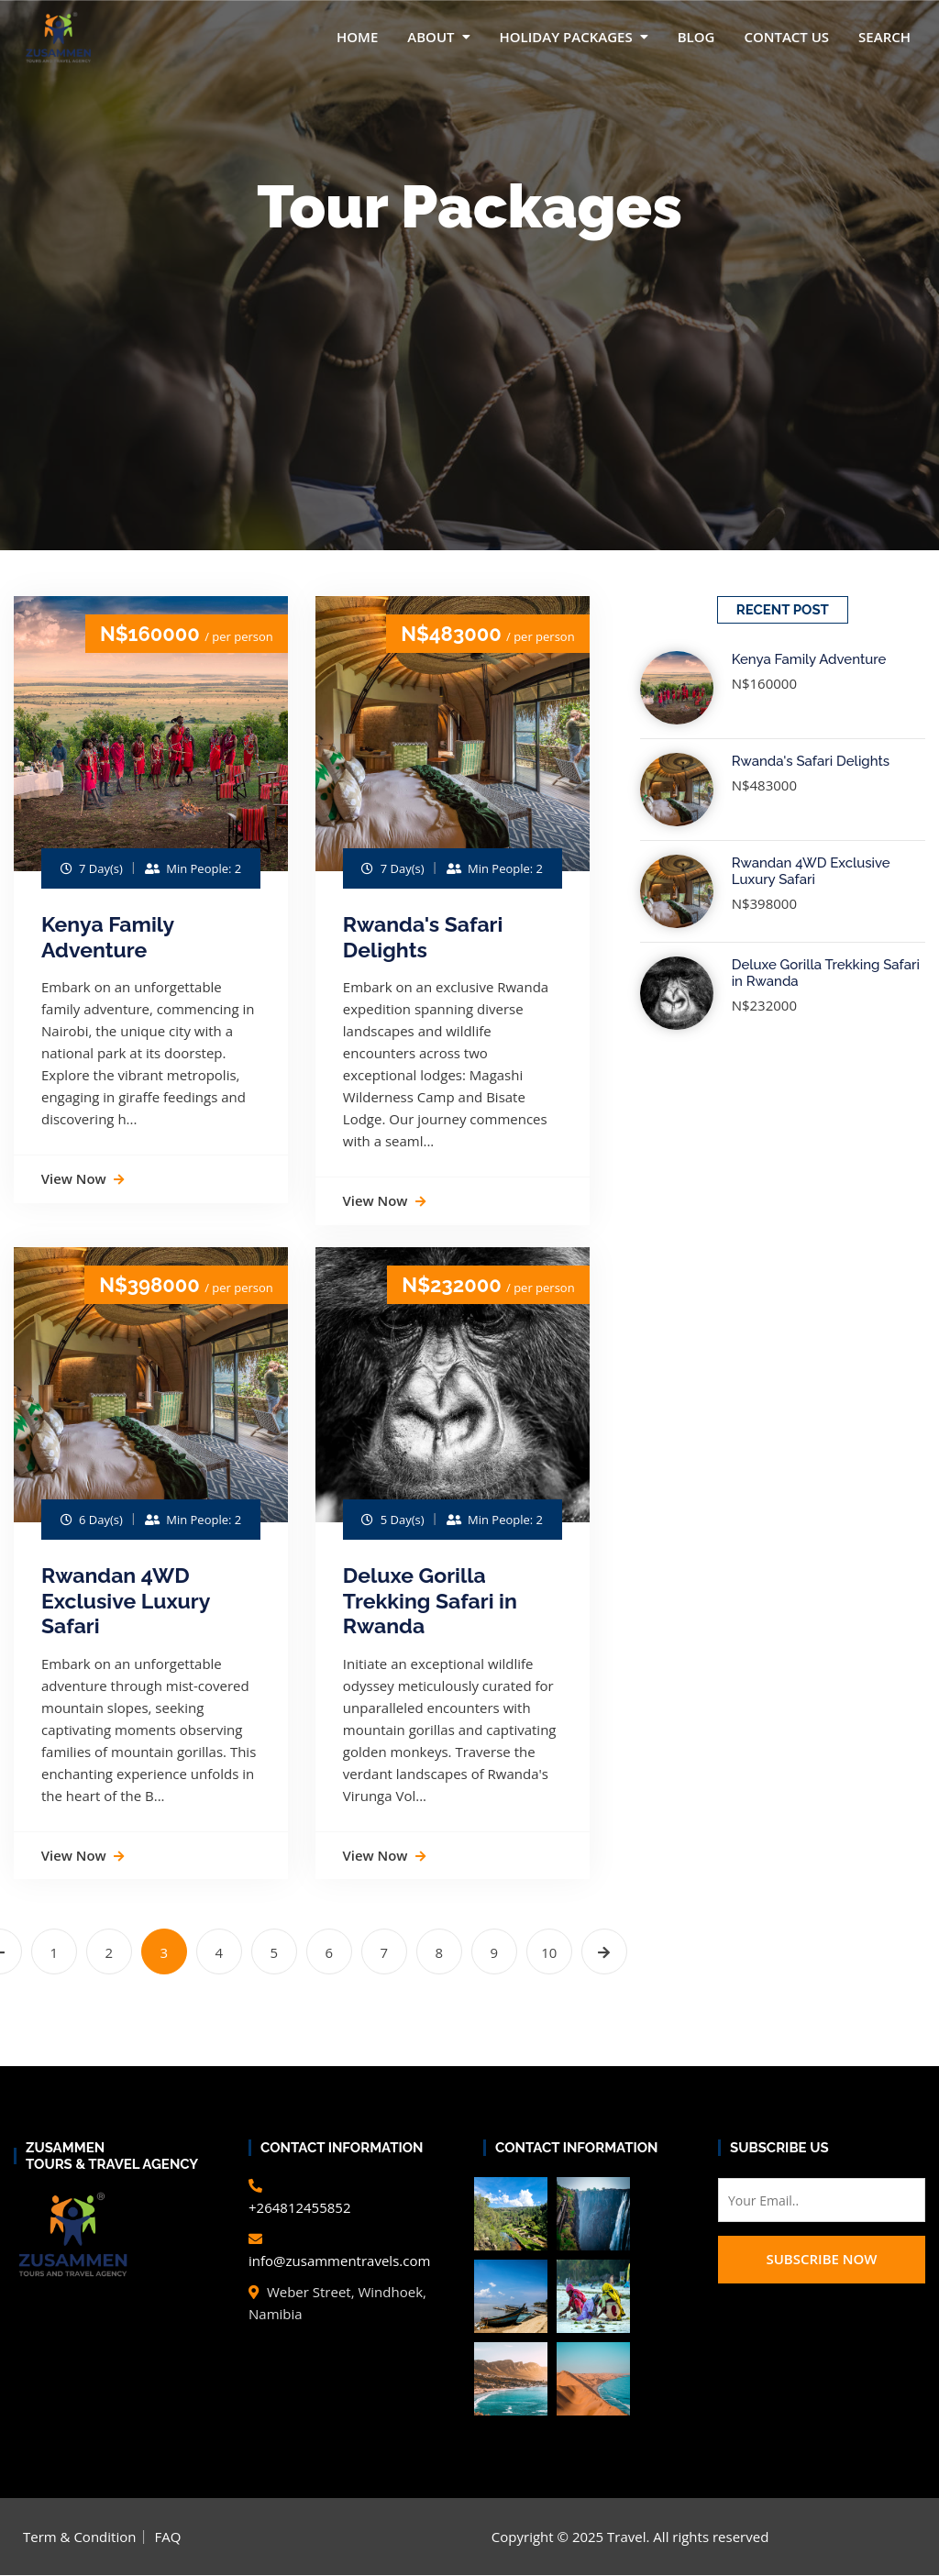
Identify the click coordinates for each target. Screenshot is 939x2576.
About (430, 37)
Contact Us (786, 37)
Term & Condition (79, 2537)
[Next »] (604, 1952)
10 (549, 1953)
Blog (696, 37)
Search (884, 37)
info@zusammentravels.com (339, 2261)
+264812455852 (300, 2208)
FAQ (167, 2537)
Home (357, 37)
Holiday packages (566, 37)
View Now (81, 1178)
